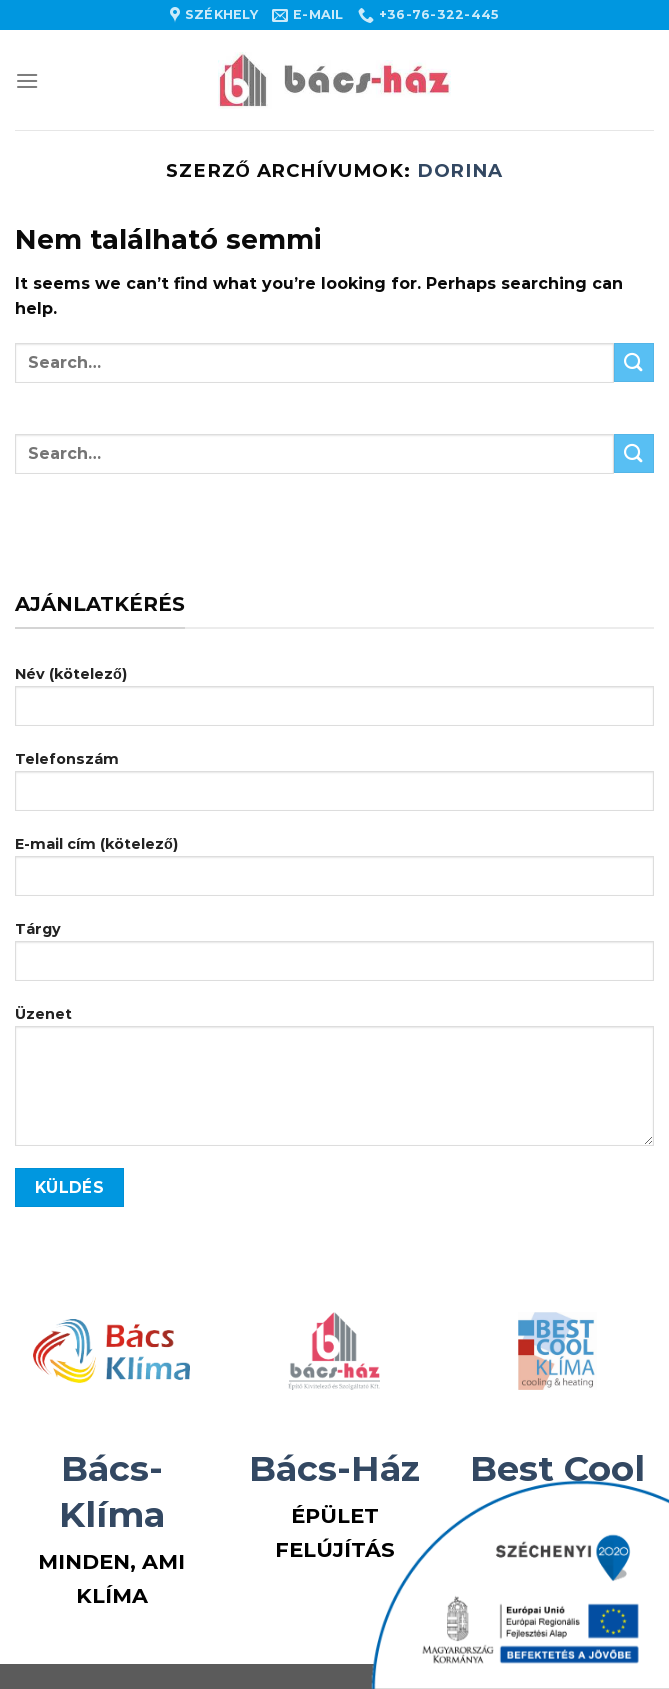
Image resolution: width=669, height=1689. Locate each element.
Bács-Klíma (112, 1491)
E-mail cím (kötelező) (334, 873)
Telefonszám (334, 788)
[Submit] (634, 362)
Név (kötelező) (334, 703)
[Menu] (27, 80)
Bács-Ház (334, 1468)
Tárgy (334, 958)
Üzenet (334, 1083)
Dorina (460, 170)
